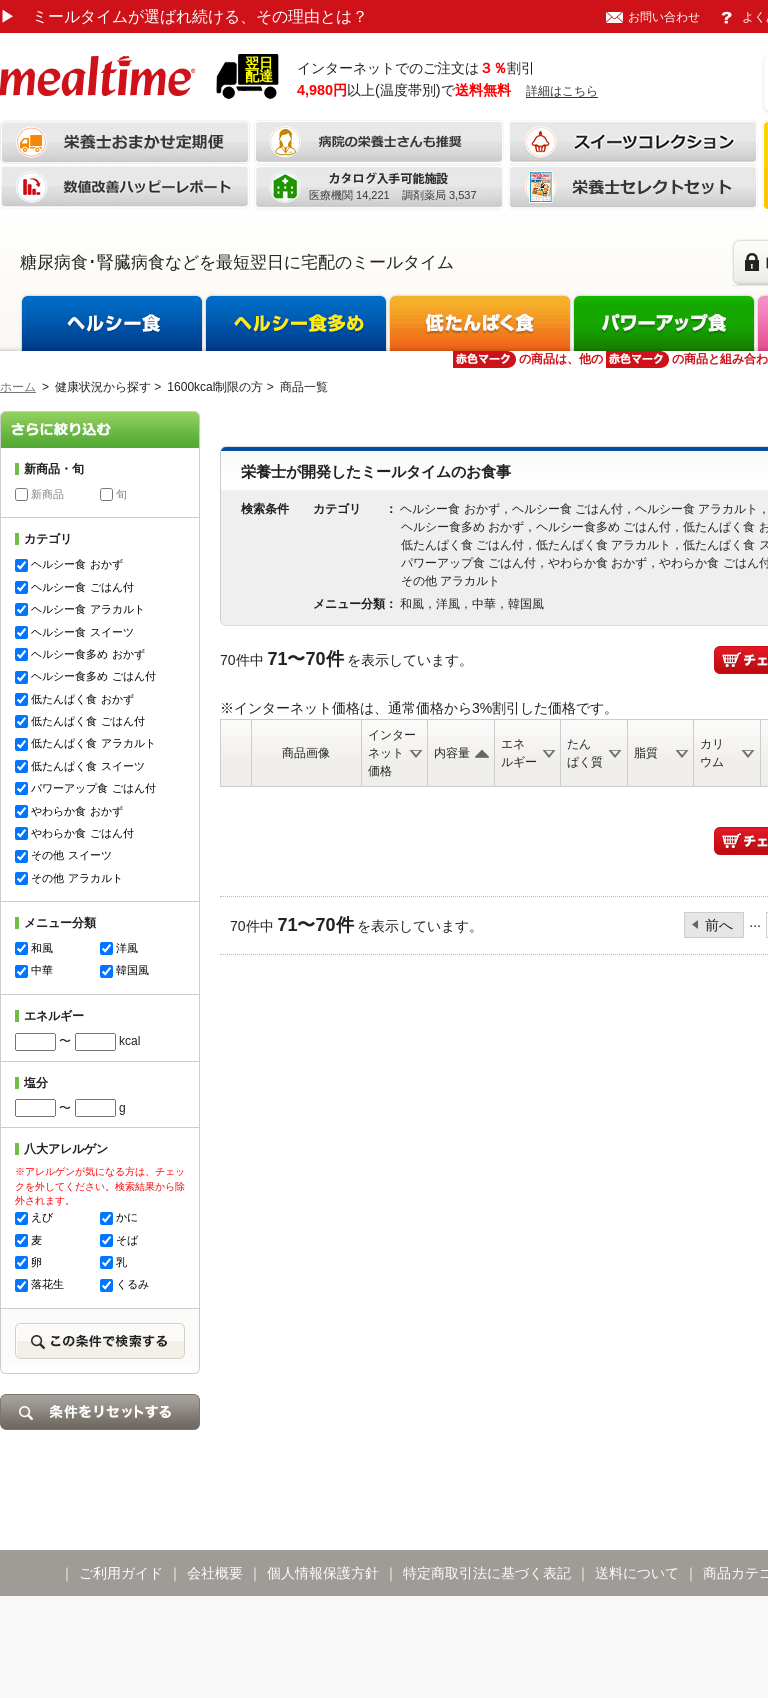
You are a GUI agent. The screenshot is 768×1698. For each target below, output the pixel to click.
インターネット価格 (392, 753)
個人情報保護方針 (323, 1573)
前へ (719, 925)
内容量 (452, 753)
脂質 (646, 753)
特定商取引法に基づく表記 (487, 1573)
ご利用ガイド (121, 1573)
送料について (637, 1573)
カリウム (712, 753)
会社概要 (215, 1573)
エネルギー (519, 753)
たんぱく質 (585, 753)
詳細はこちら (562, 91)
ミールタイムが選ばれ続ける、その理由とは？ (184, 16)
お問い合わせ (664, 17)
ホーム (18, 387)
